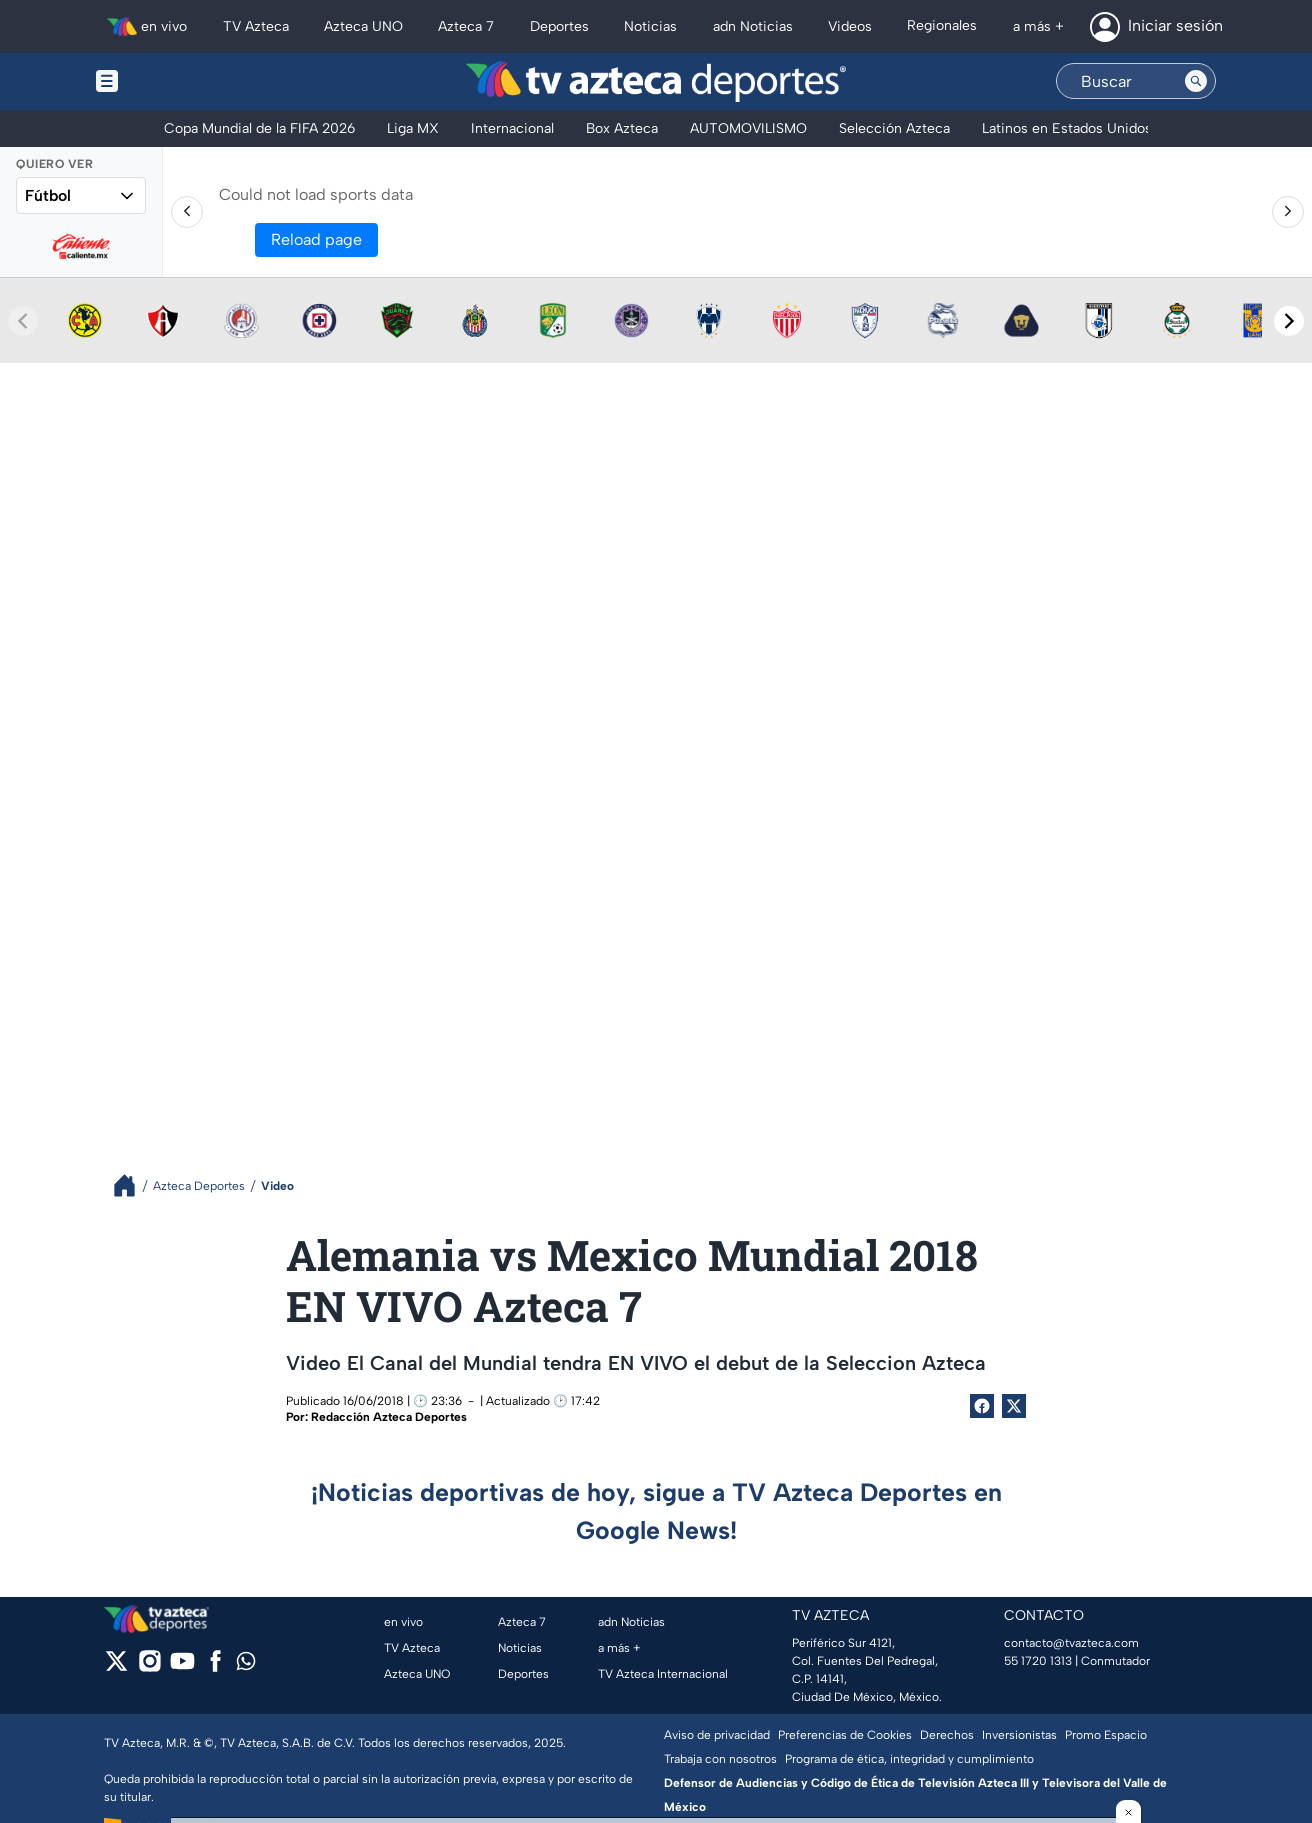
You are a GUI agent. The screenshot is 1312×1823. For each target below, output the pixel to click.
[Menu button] (176, 81)
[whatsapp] (246, 1665)
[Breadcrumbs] (132, 1185)
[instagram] (149, 1667)
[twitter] (116, 1667)
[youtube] (182, 1667)
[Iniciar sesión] (1156, 27)
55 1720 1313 (1038, 1661)
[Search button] (1196, 81)
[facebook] (215, 1667)
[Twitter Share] (1014, 1406)
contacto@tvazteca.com (1071, 1643)
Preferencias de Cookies (845, 1735)
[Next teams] (1289, 321)
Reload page (316, 239)
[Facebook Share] (982, 1406)
